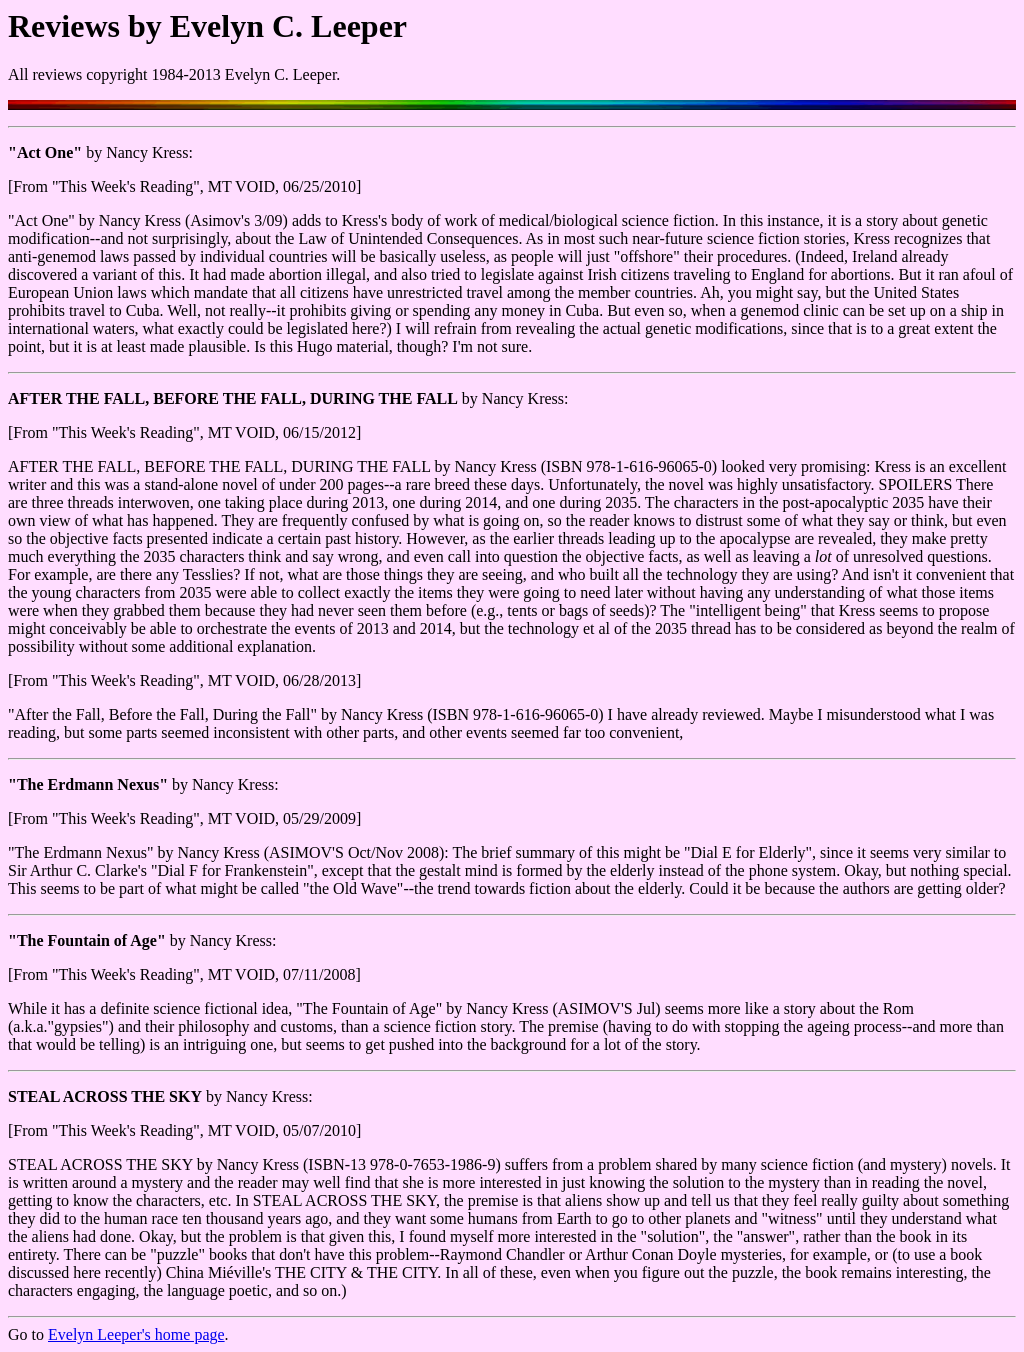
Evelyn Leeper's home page (136, 1334)
